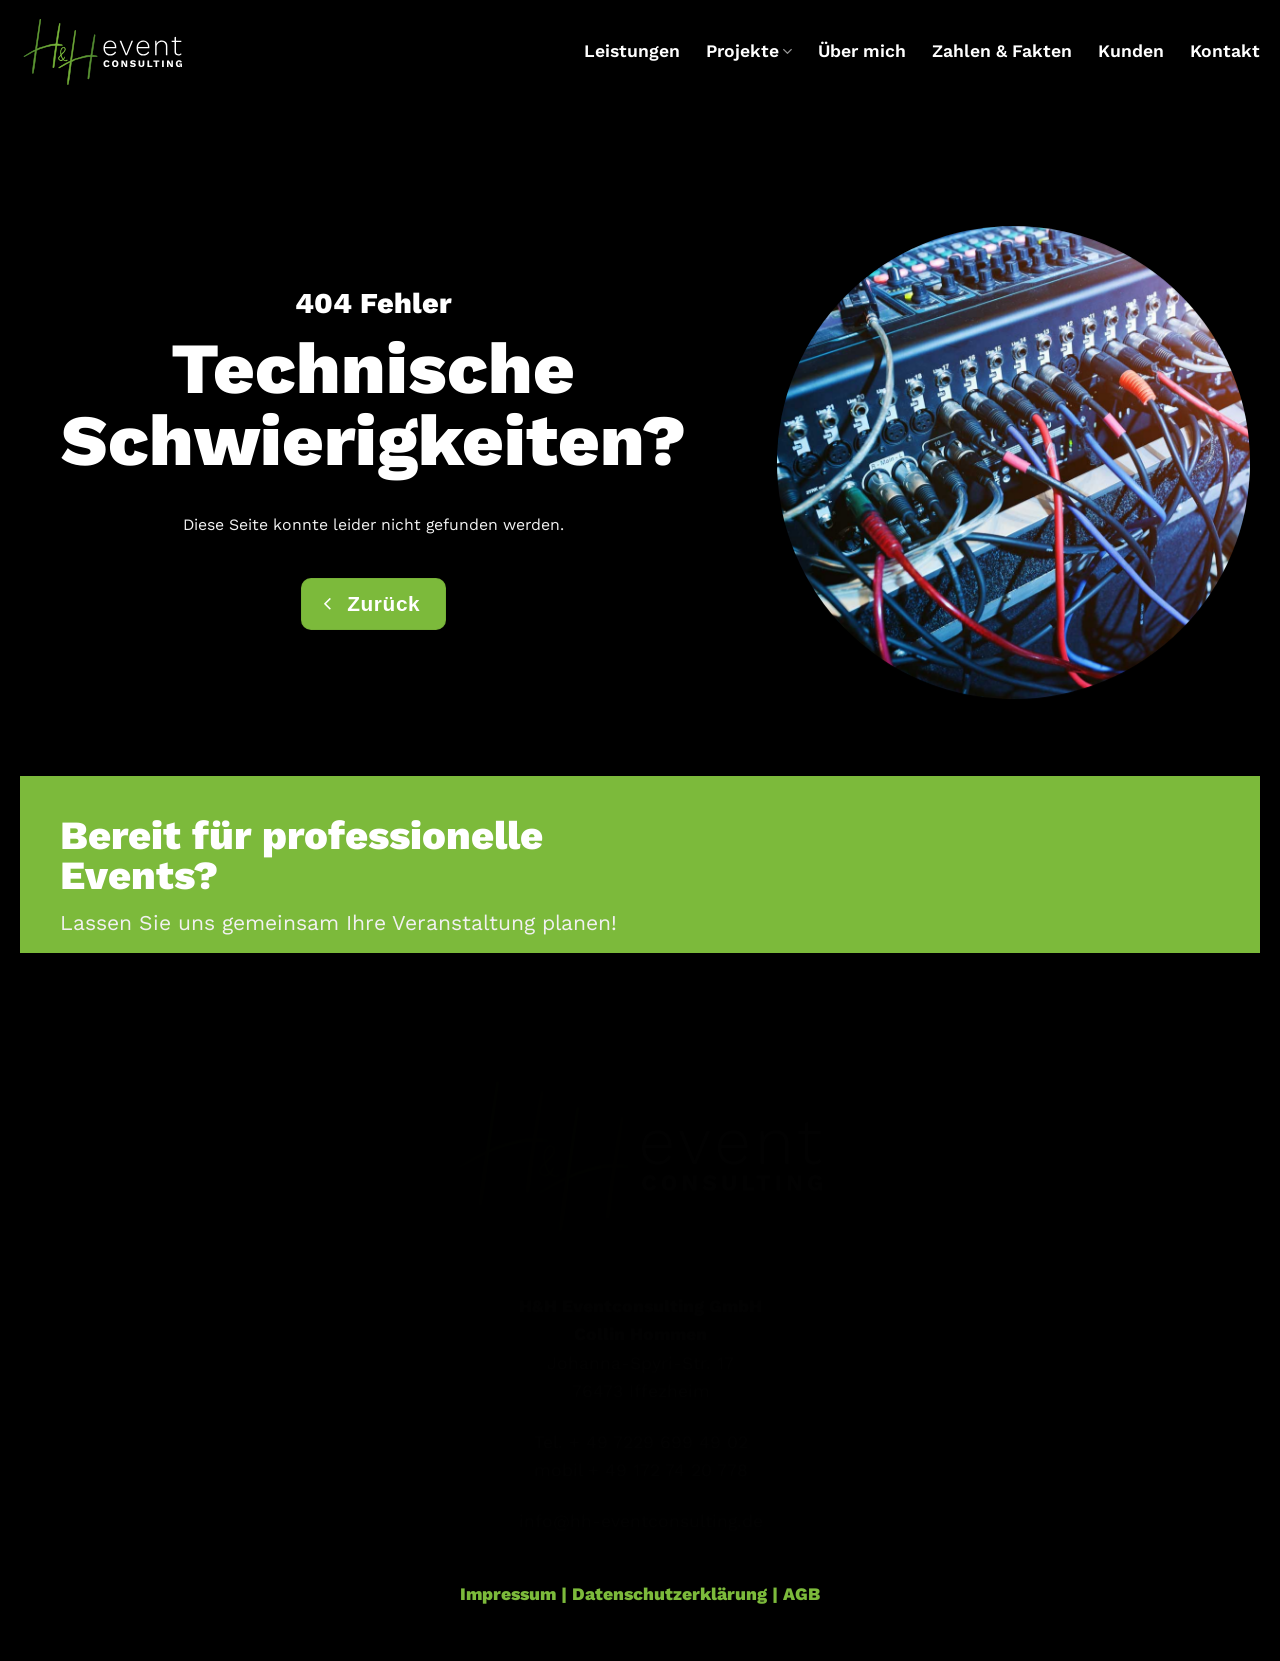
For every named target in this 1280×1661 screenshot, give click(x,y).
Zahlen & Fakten (1002, 51)
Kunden (1131, 51)
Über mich (862, 51)
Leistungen (632, 51)
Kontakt (1225, 51)
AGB (801, 1594)
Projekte (749, 51)
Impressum (508, 1594)
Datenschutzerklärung (669, 1594)
